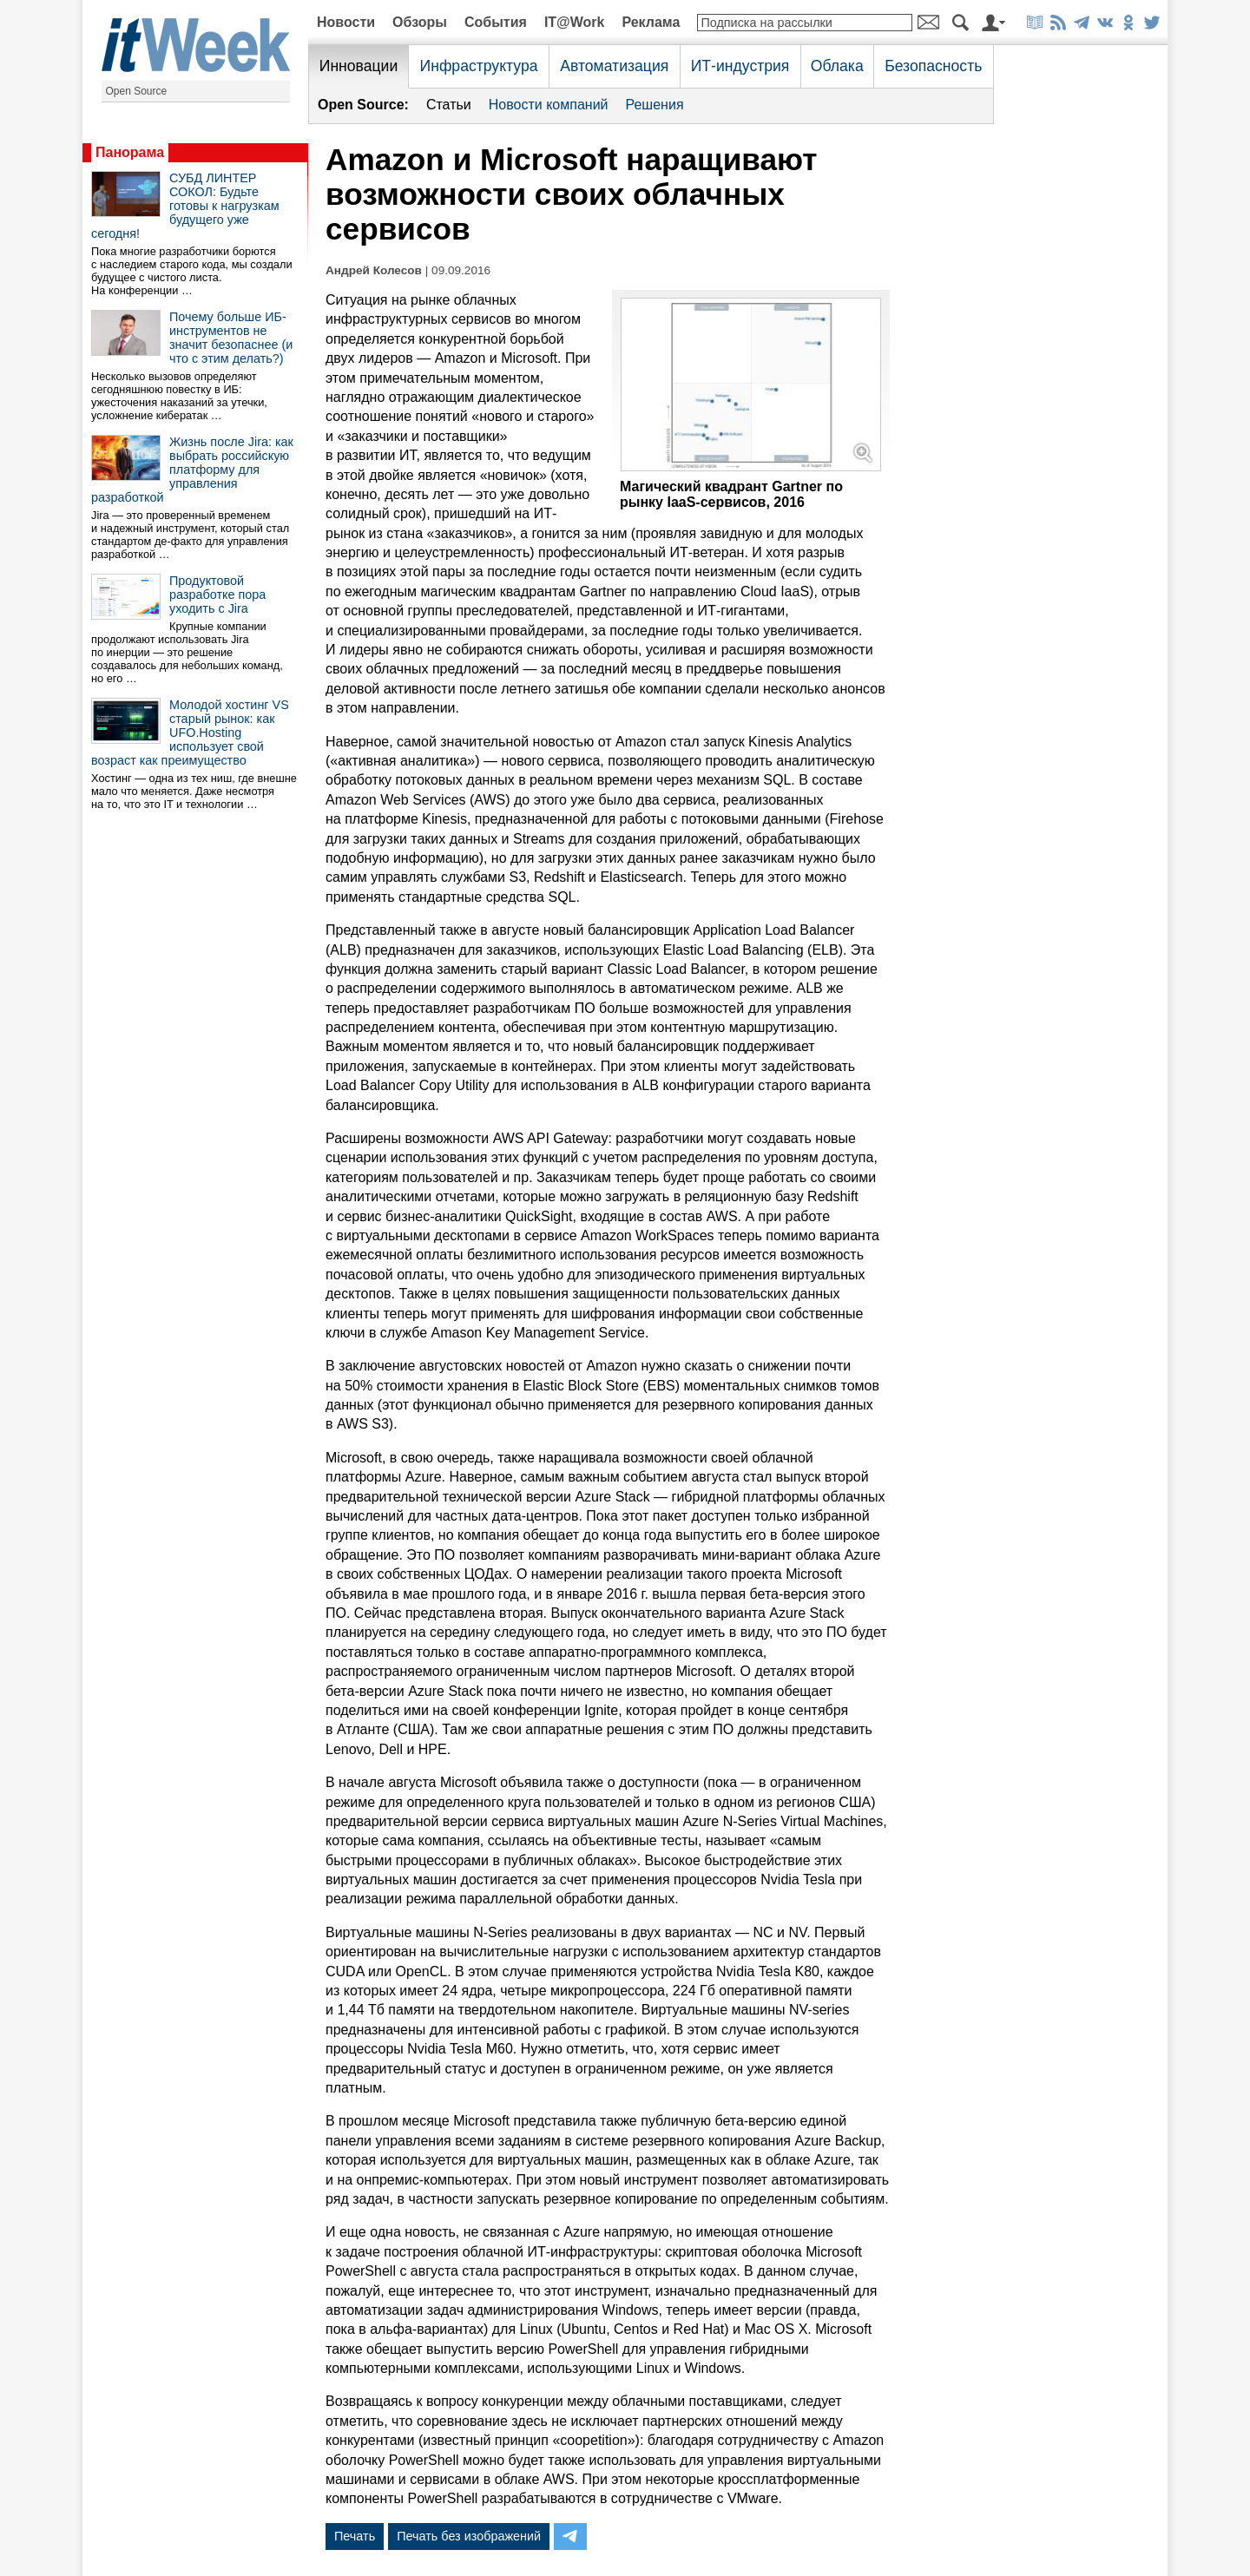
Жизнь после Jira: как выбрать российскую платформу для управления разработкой (192, 469)
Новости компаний (549, 104)
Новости (346, 22)
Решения (655, 104)
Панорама (129, 152)
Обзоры (419, 22)
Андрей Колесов (374, 270)
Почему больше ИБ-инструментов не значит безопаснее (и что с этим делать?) (231, 337)
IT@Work (574, 22)
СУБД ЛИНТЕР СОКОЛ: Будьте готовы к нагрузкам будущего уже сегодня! (185, 205)
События (495, 22)
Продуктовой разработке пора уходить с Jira (217, 594)
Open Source (137, 91)
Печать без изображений (469, 2536)
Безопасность (933, 66)
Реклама (651, 22)
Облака (837, 66)
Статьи (448, 104)
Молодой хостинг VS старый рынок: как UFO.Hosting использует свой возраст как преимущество (190, 732)
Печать (354, 2536)
